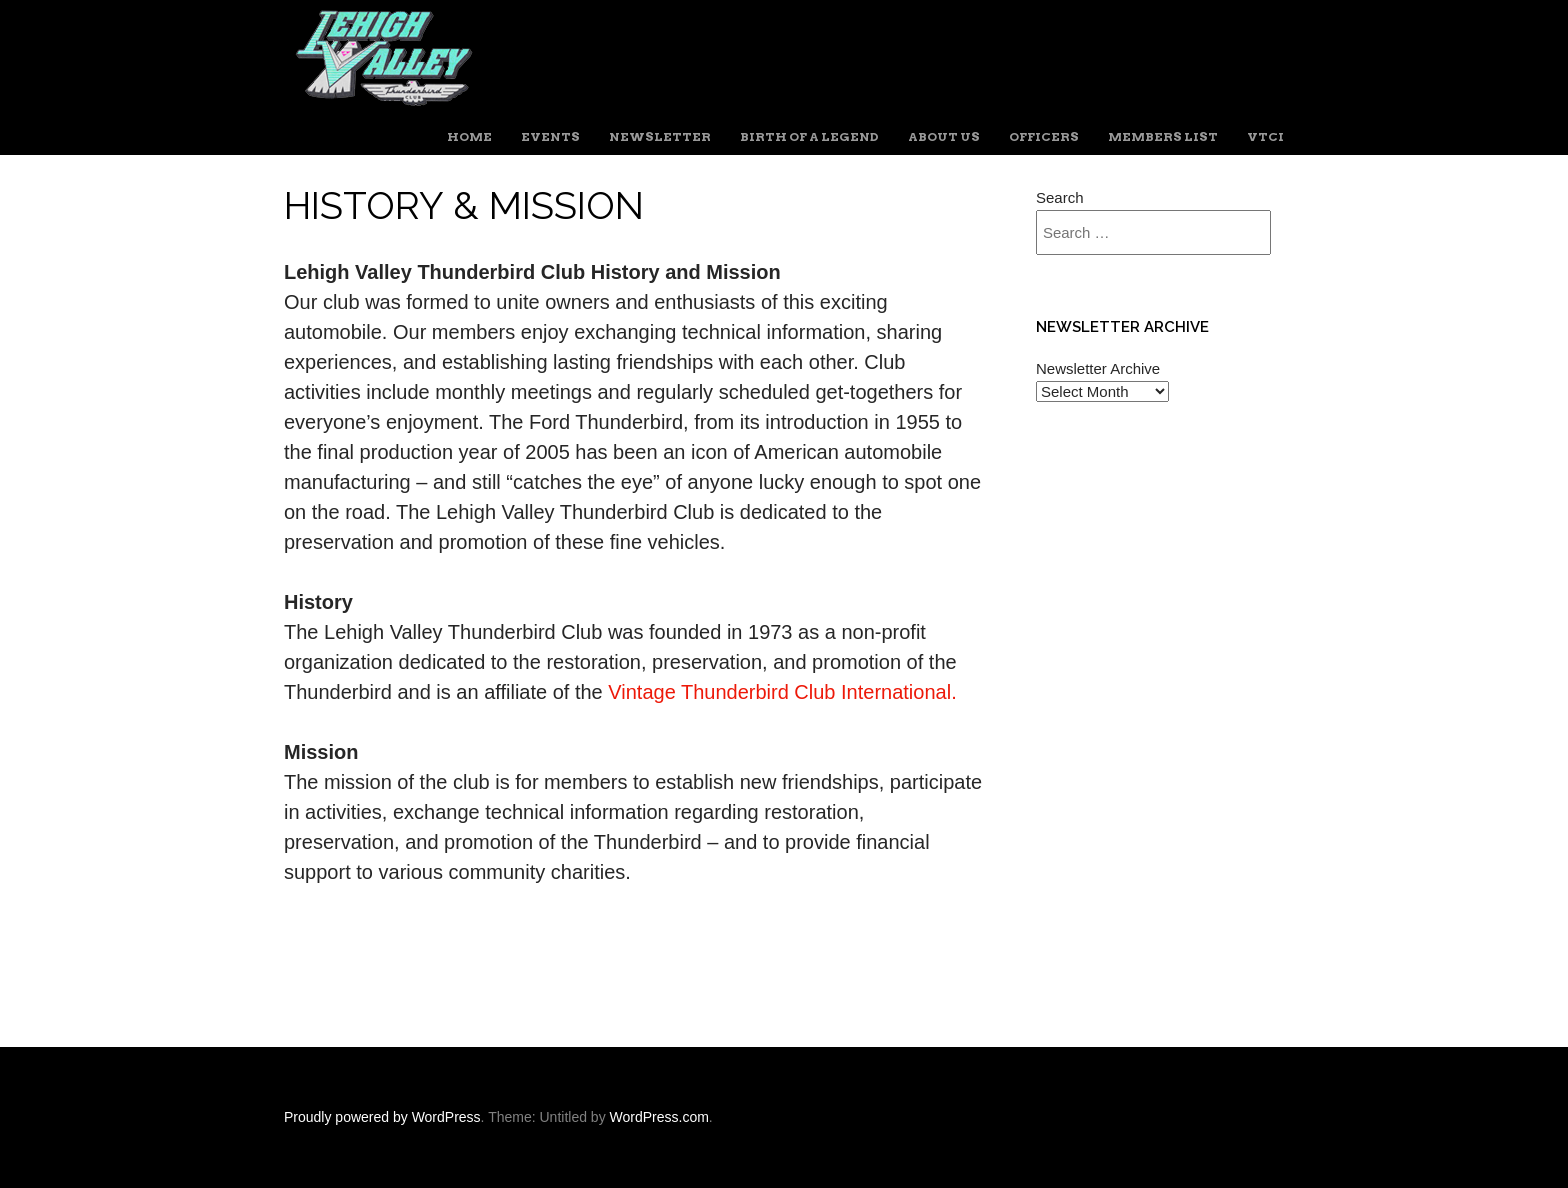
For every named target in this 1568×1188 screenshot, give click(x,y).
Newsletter (660, 136)
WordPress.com (659, 1117)
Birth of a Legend (809, 136)
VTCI (1265, 136)
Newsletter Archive (1098, 368)
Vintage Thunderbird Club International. (782, 692)
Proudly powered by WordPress (382, 1117)
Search (1060, 197)
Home (469, 136)
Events (550, 136)
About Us (944, 136)
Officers (1044, 136)
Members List (1163, 136)
